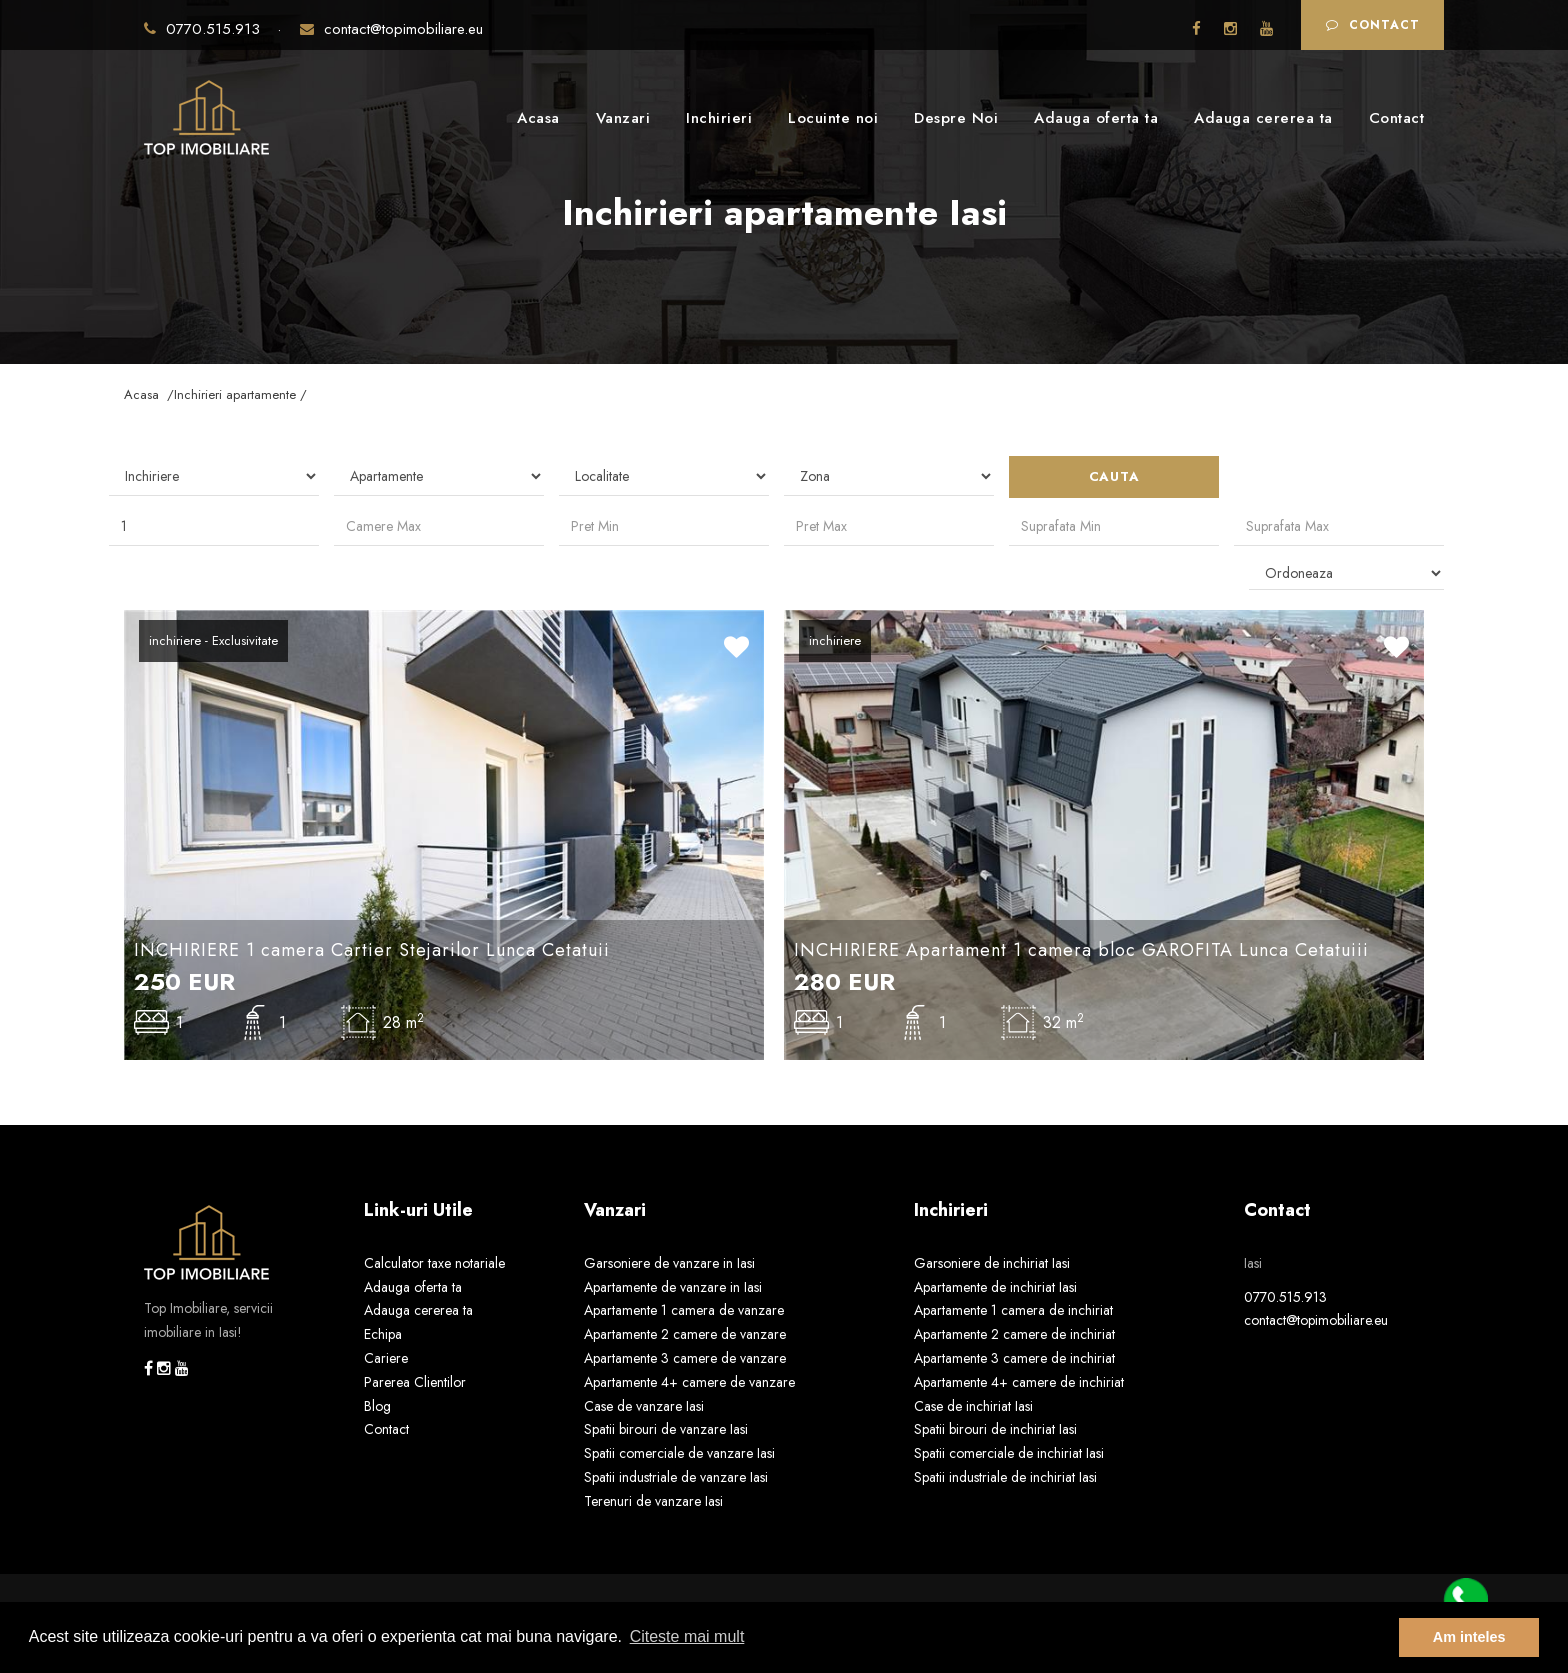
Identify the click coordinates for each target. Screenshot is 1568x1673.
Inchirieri (719, 118)
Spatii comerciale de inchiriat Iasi (1009, 1453)
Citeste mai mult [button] (687, 1636)
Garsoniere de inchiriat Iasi (992, 1263)
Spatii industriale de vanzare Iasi (676, 1477)
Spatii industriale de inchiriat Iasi (1005, 1477)
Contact (1373, 25)
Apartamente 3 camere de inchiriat (1014, 1358)
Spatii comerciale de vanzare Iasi (679, 1453)
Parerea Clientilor (415, 1382)
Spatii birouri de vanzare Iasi (666, 1429)
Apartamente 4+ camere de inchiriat (1019, 1382)
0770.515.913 (204, 29)
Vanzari (623, 118)
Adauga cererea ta (1263, 118)
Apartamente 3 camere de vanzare (685, 1358)
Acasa (538, 118)
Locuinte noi (833, 118)
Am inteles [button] (1469, 1637)
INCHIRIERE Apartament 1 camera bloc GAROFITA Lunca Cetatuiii (1081, 950)
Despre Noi (956, 118)
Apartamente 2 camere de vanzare (685, 1334)
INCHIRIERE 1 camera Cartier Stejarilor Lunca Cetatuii (372, 950)
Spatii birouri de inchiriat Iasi (995, 1429)
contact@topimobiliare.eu (391, 29)
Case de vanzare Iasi (644, 1406)
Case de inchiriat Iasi (973, 1406)
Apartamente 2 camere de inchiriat (1014, 1334)
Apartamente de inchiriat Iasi (995, 1287)
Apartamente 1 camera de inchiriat (1013, 1310)
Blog (377, 1406)
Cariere (386, 1358)
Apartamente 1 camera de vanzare (684, 1310)
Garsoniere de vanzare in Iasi (669, 1263)
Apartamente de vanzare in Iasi (673, 1287)
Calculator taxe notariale (434, 1263)
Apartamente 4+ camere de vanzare (689, 1382)
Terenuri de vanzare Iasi (653, 1501)
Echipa (383, 1334)
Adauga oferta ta (1096, 118)
